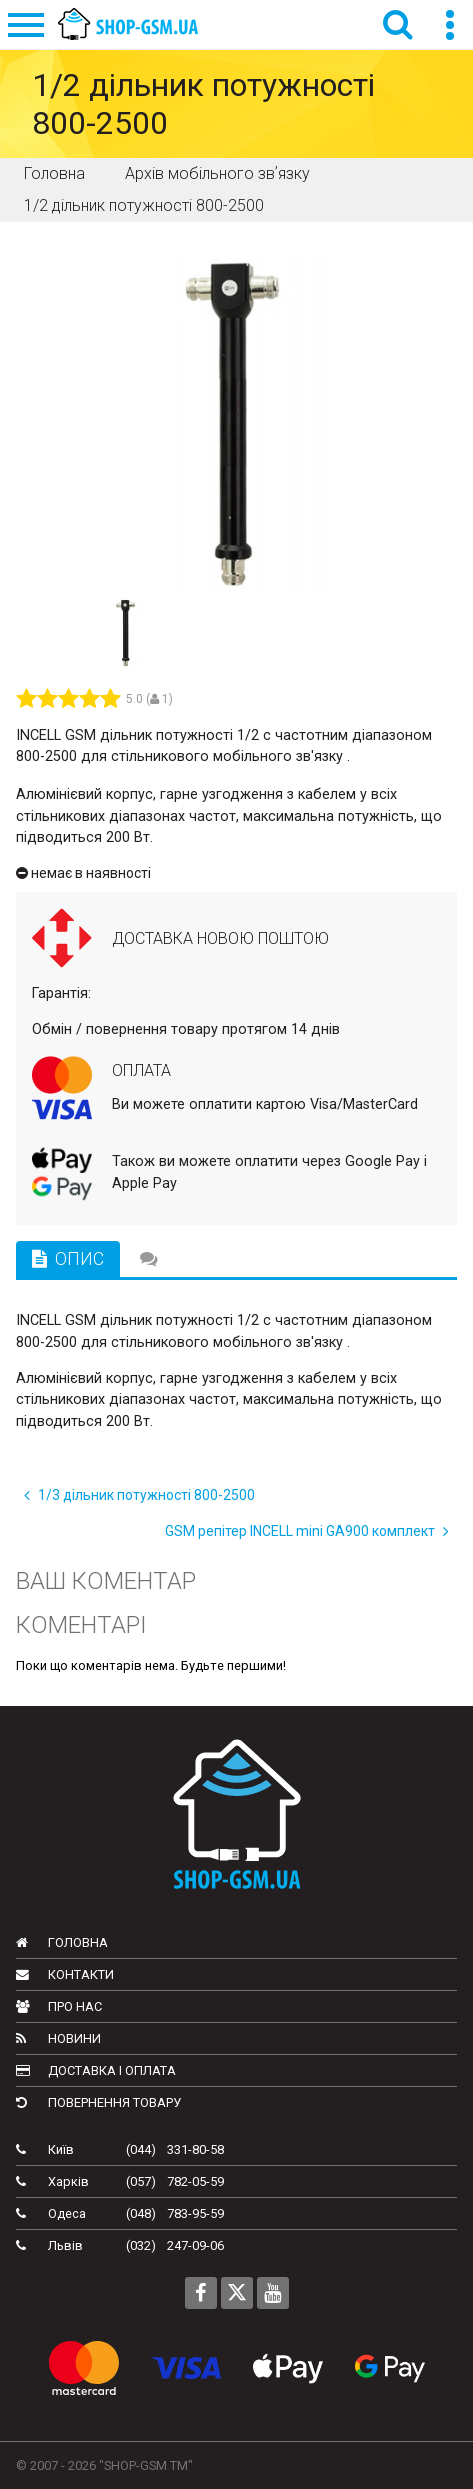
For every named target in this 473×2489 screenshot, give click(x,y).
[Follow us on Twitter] (237, 2293)
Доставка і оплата (96, 2070)
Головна (62, 1942)
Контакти (65, 1974)
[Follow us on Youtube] (273, 2293)
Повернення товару (98, 2102)
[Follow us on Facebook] (201, 2293)
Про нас (59, 2006)
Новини (58, 2038)
